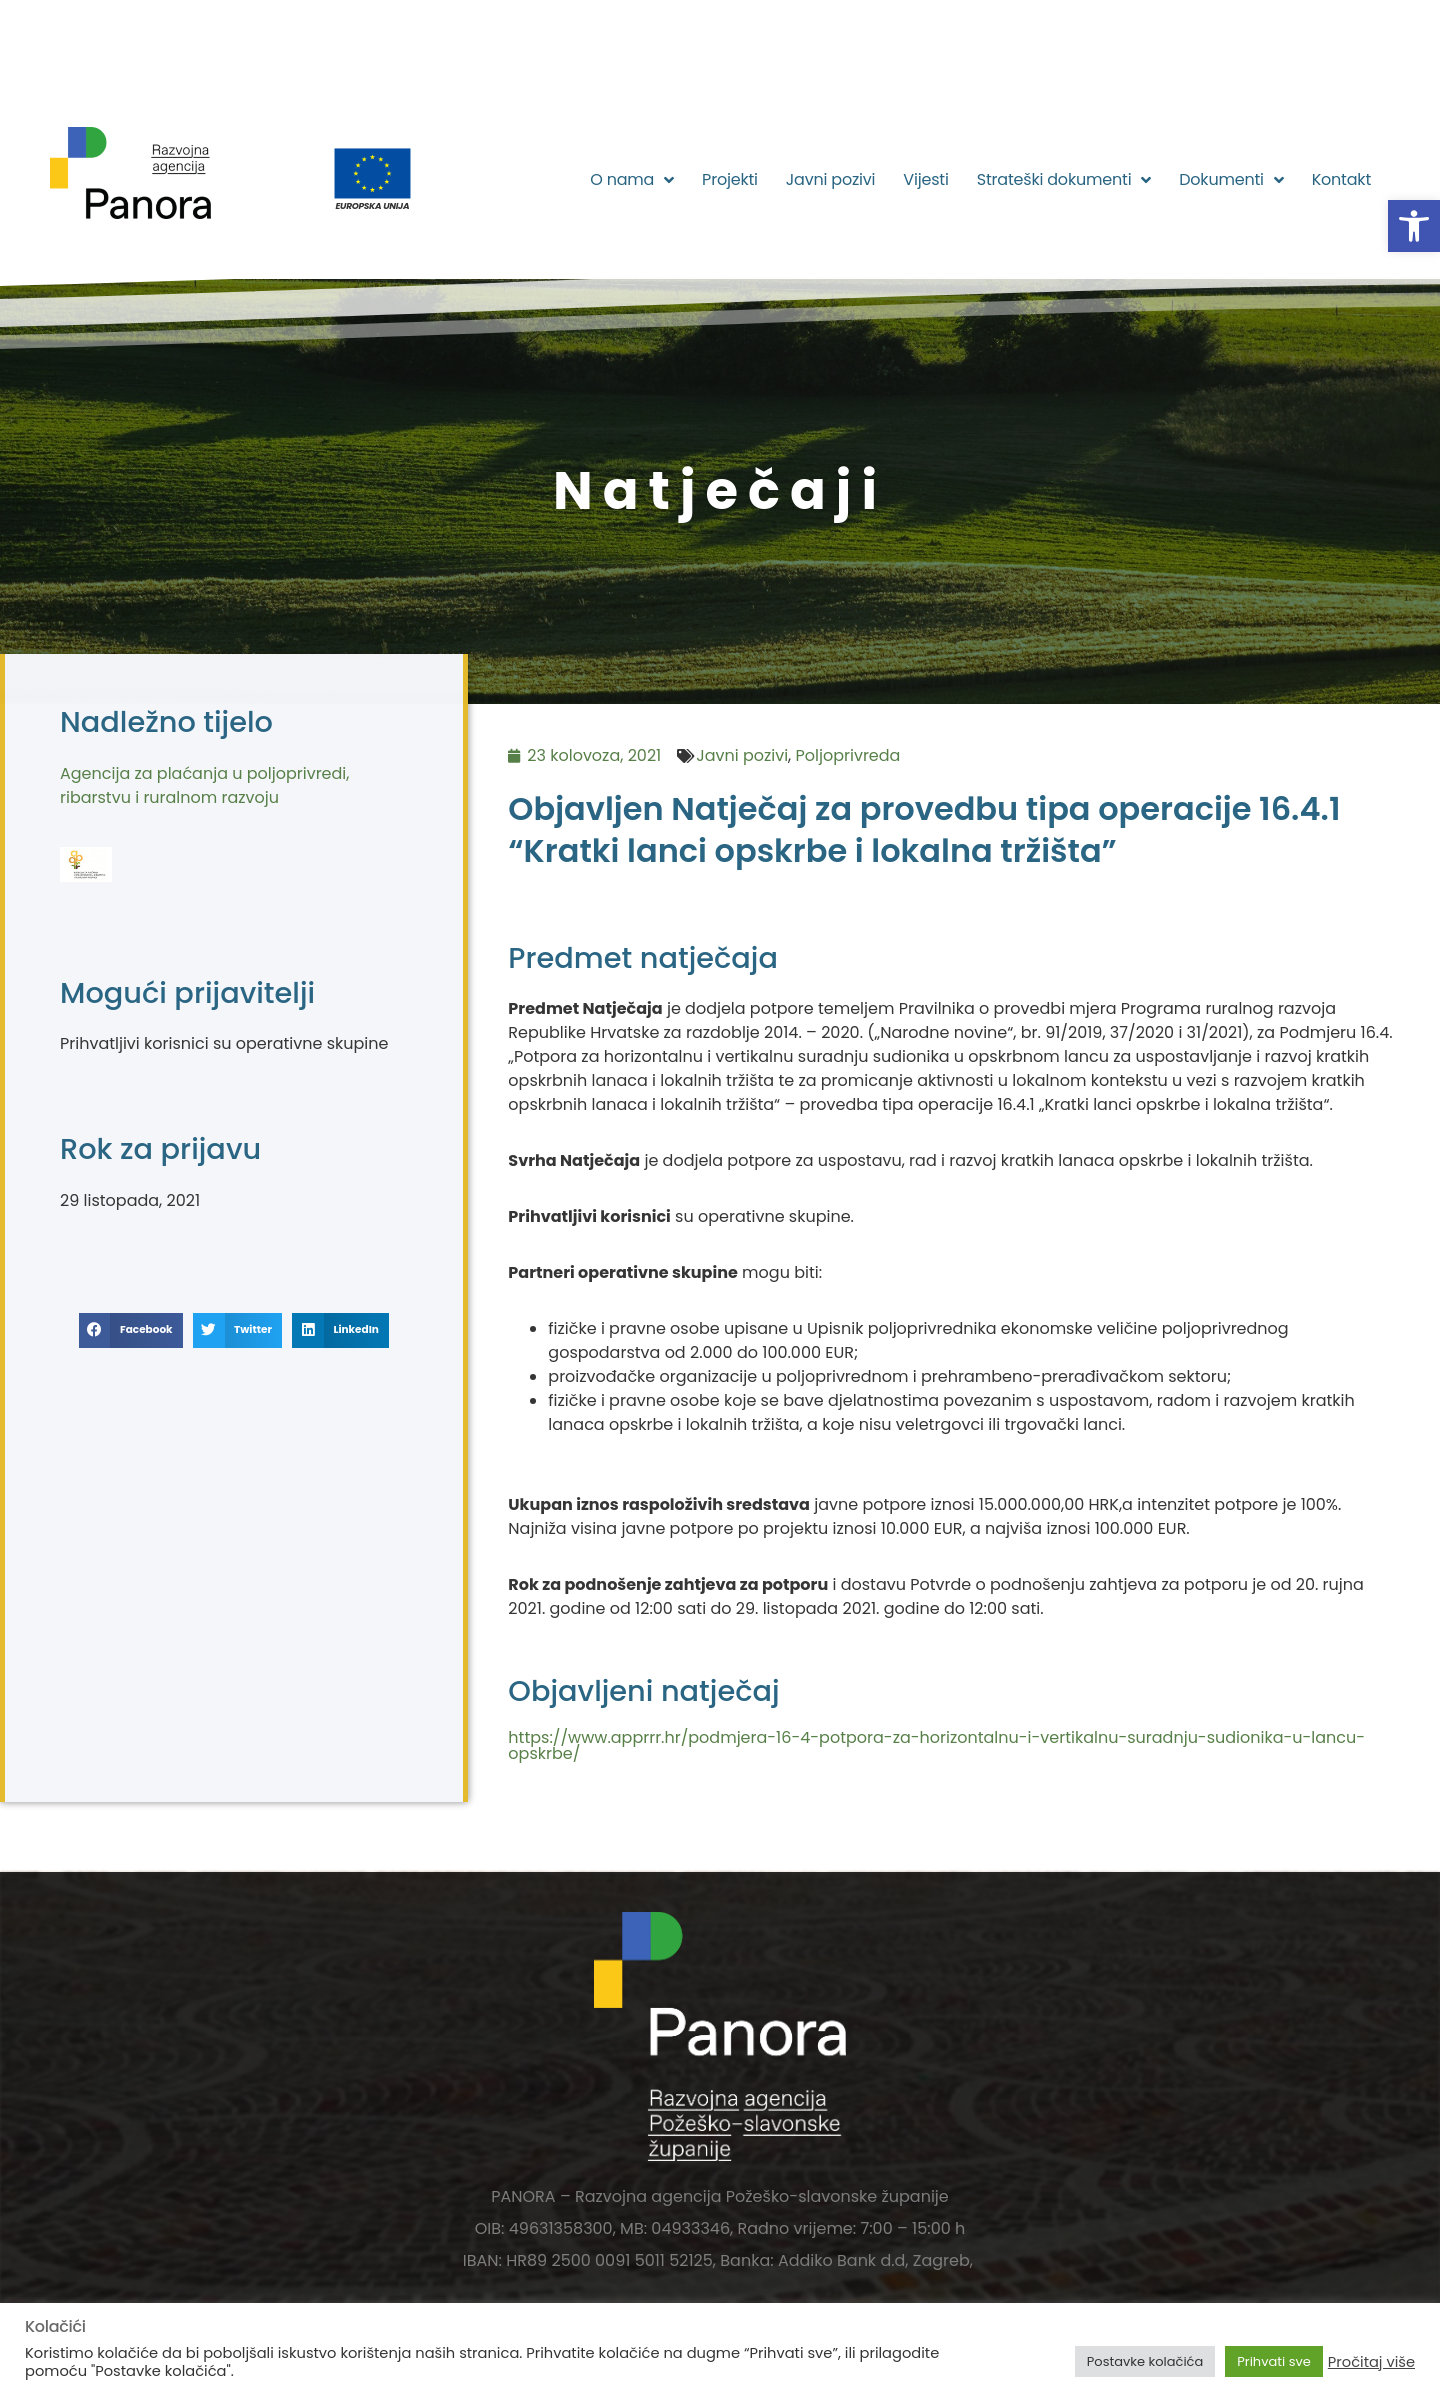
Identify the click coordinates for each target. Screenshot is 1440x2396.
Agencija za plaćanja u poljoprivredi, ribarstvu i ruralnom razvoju (204, 785)
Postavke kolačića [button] (1145, 2361)
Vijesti (925, 179)
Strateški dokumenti (1064, 180)
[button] (1414, 226)
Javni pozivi (831, 179)
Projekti (730, 179)
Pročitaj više (1371, 2362)
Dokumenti (1231, 180)
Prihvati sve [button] (1274, 2361)
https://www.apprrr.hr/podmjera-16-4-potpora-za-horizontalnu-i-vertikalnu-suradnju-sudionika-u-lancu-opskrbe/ (936, 1745)
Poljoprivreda (848, 755)
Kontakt (1341, 179)
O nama (632, 180)
